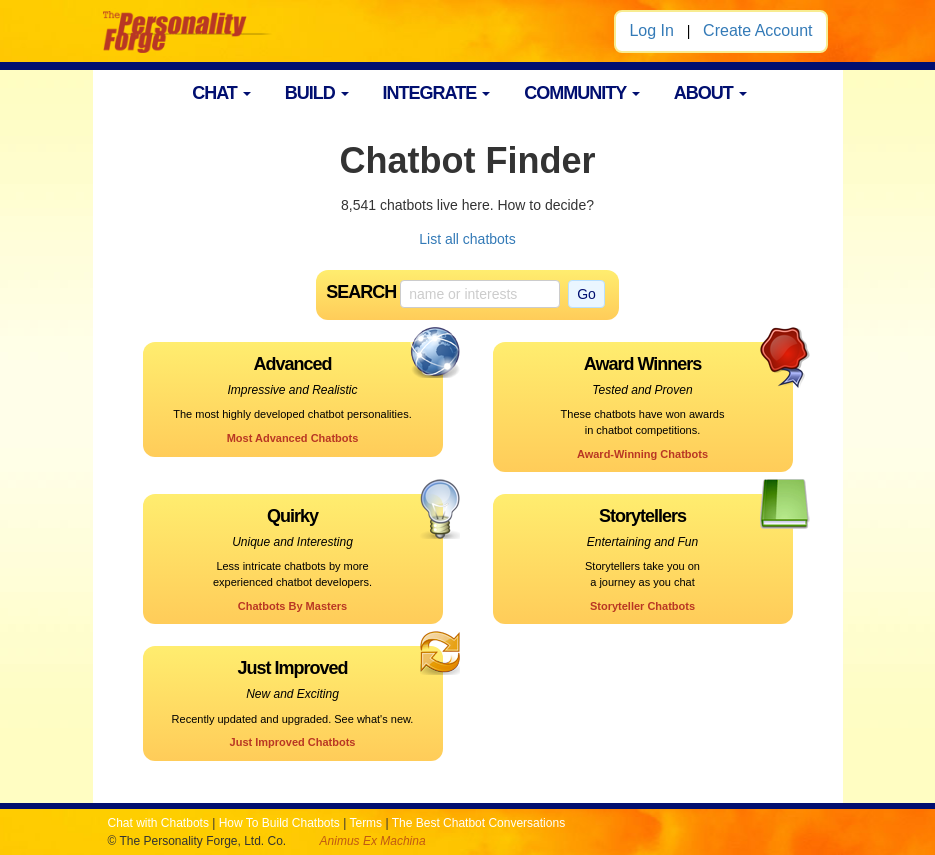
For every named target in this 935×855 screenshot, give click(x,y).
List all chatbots (467, 239)
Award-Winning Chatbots (642, 454)
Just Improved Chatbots (293, 742)
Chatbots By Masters (292, 606)
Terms (365, 823)
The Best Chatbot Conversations (478, 823)
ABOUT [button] (710, 93)
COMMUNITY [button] (582, 93)
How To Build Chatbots (279, 823)
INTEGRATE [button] (437, 93)
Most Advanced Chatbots (293, 438)
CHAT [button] (221, 93)
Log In (651, 30)
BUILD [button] (317, 93)
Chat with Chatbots (158, 823)
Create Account (757, 30)
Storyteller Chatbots (642, 606)
